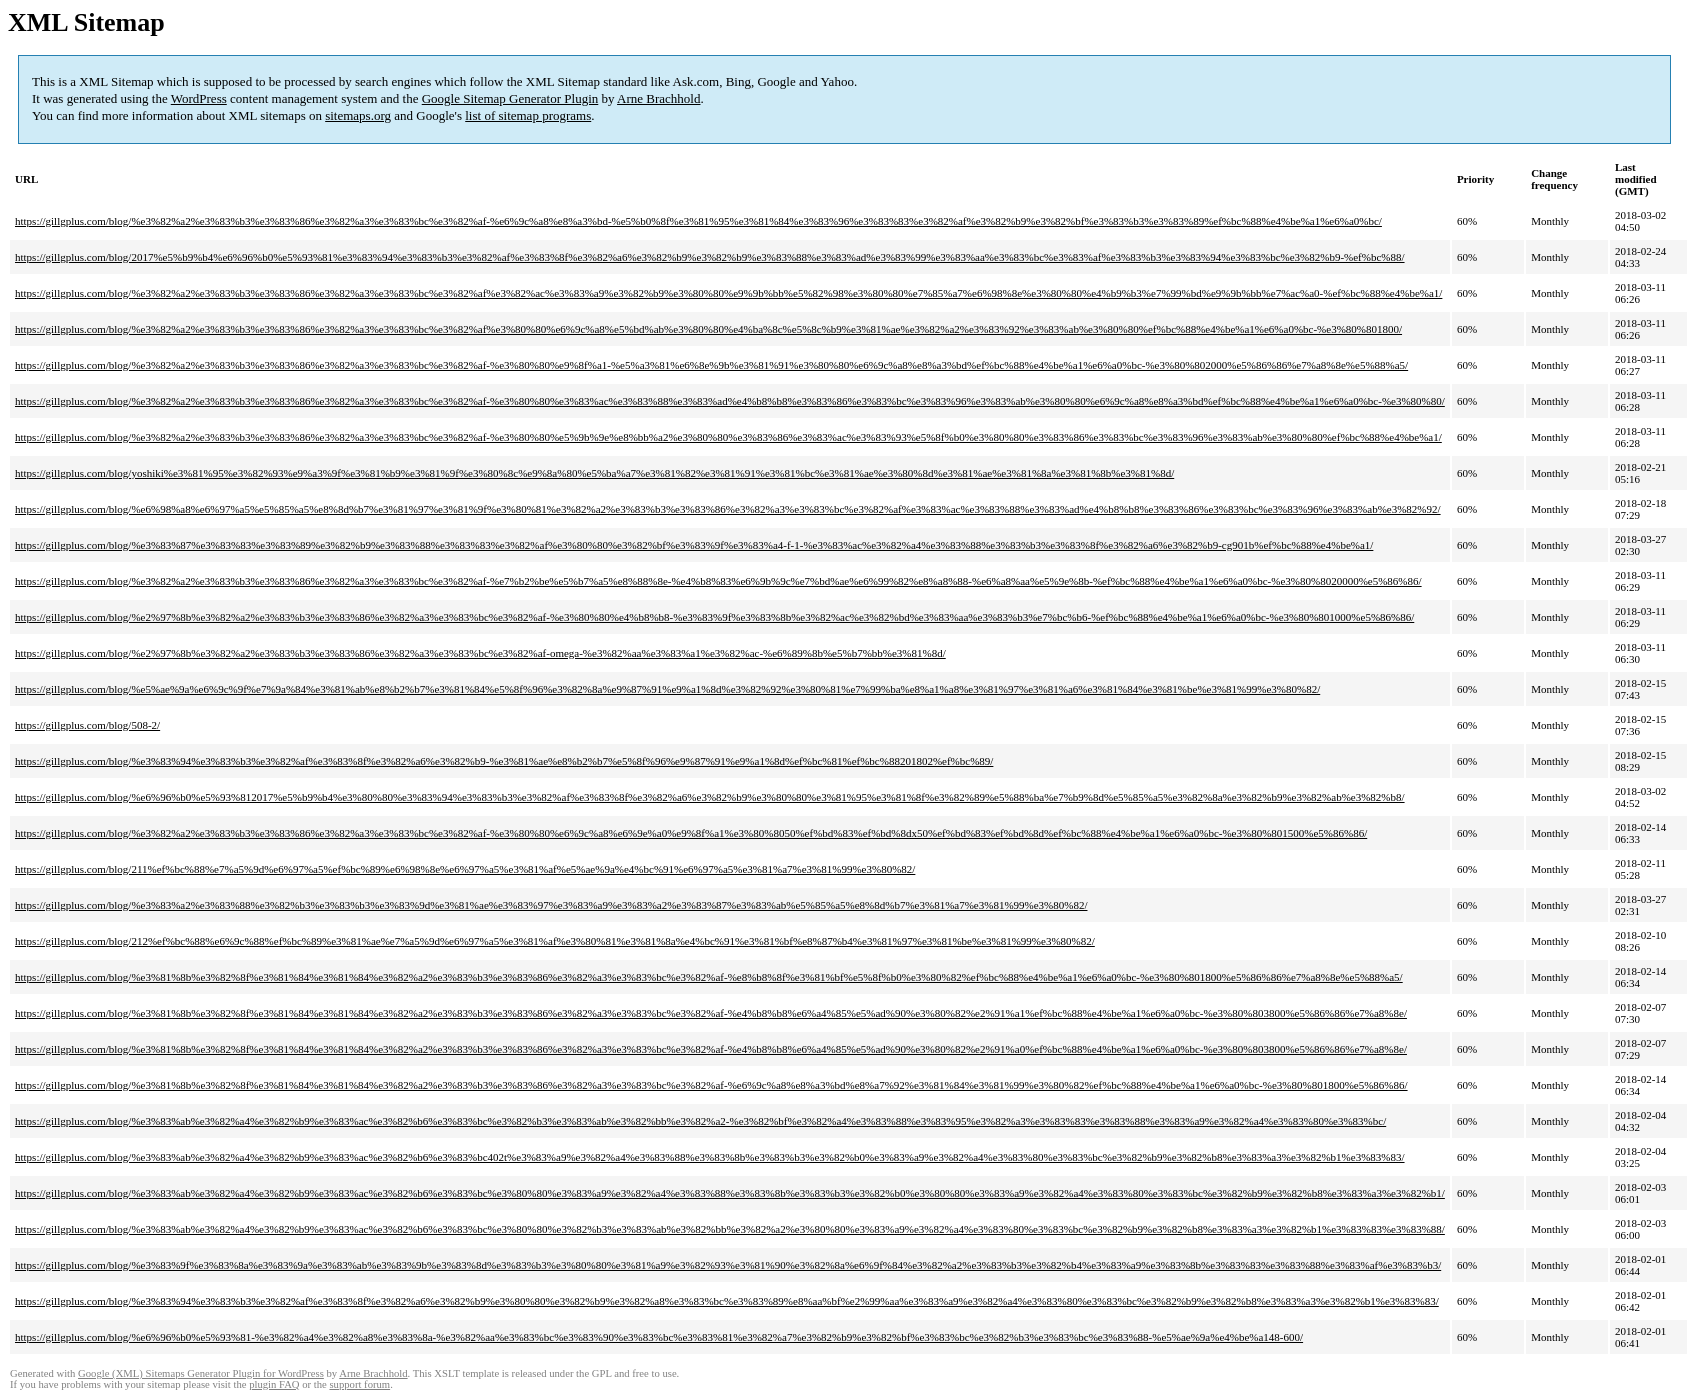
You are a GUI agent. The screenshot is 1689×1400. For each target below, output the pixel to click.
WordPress (199, 98)
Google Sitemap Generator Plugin (510, 98)
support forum (359, 1384)
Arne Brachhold (658, 98)
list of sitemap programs (528, 115)
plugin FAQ (274, 1384)
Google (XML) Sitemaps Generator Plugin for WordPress (201, 1373)
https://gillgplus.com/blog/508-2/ (87, 725)
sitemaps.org (358, 115)
